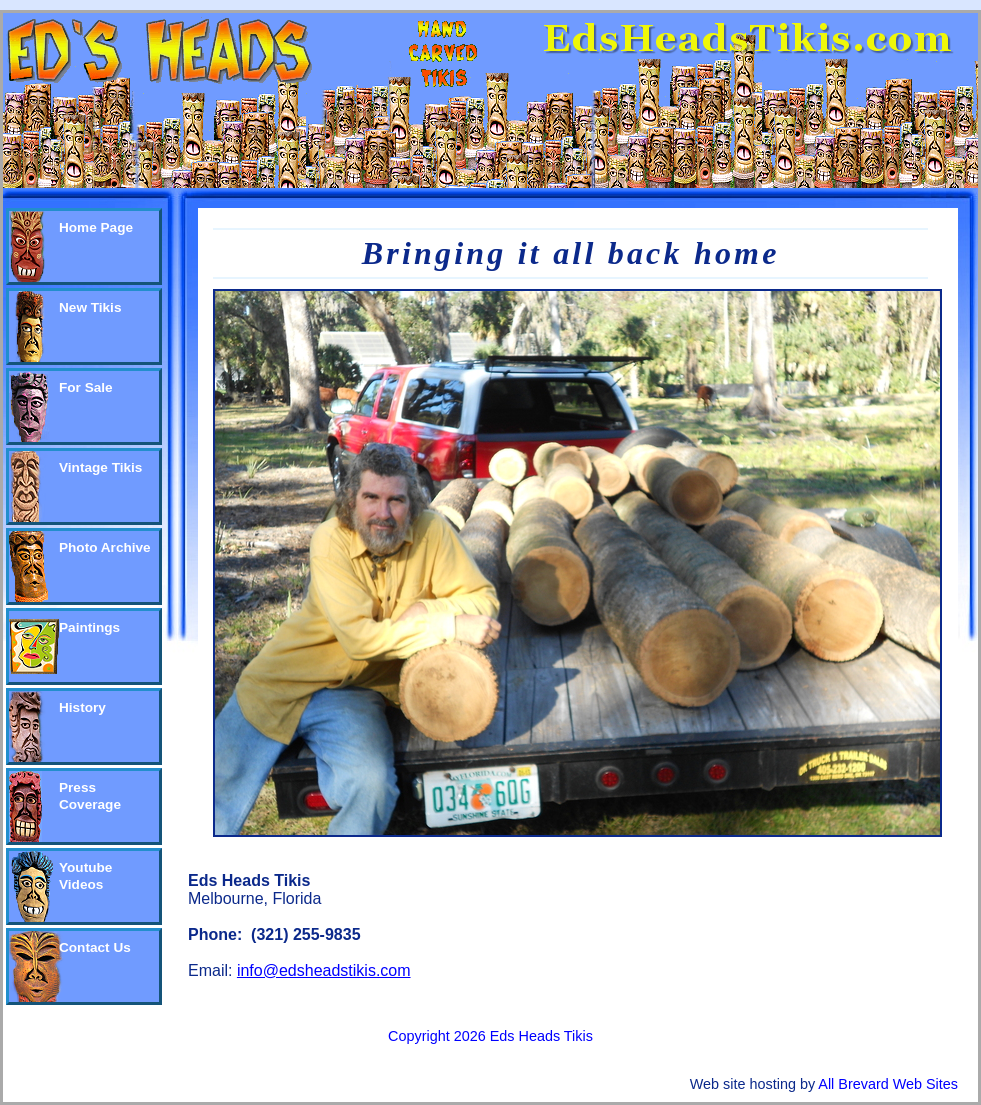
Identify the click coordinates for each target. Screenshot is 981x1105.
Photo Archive (105, 547)
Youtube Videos (85, 876)
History (82, 707)
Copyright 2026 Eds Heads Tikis (490, 1036)
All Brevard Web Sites (888, 1084)
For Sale (86, 387)
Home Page (96, 227)
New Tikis (90, 307)
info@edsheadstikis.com (324, 970)
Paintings (89, 627)
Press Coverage (90, 796)
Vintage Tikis (100, 467)
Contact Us (95, 947)
